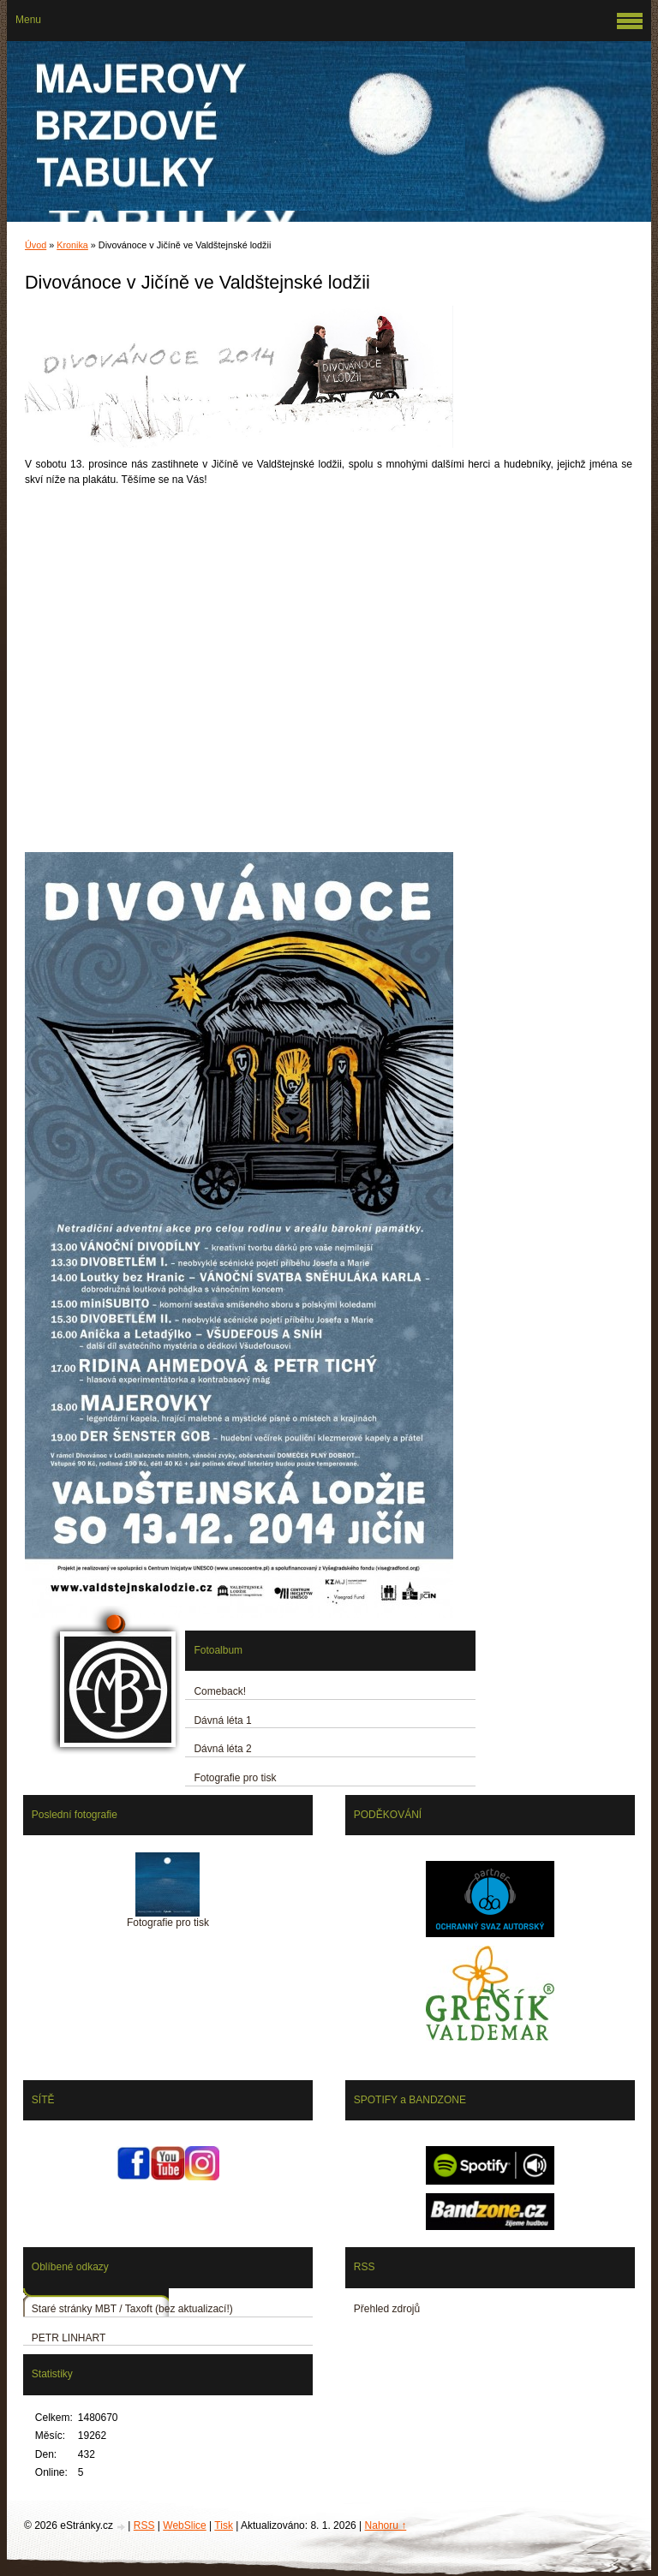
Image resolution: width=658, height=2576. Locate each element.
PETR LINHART (68, 2338)
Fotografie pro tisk (235, 1778)
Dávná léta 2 (222, 1749)
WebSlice (184, 2525)
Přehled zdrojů (387, 2309)
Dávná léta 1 (222, 1720)
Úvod (35, 245)
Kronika (72, 245)
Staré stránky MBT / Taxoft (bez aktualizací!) (132, 2309)
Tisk (223, 2525)
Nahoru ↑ (386, 2525)
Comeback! (220, 1691)
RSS (144, 2525)
